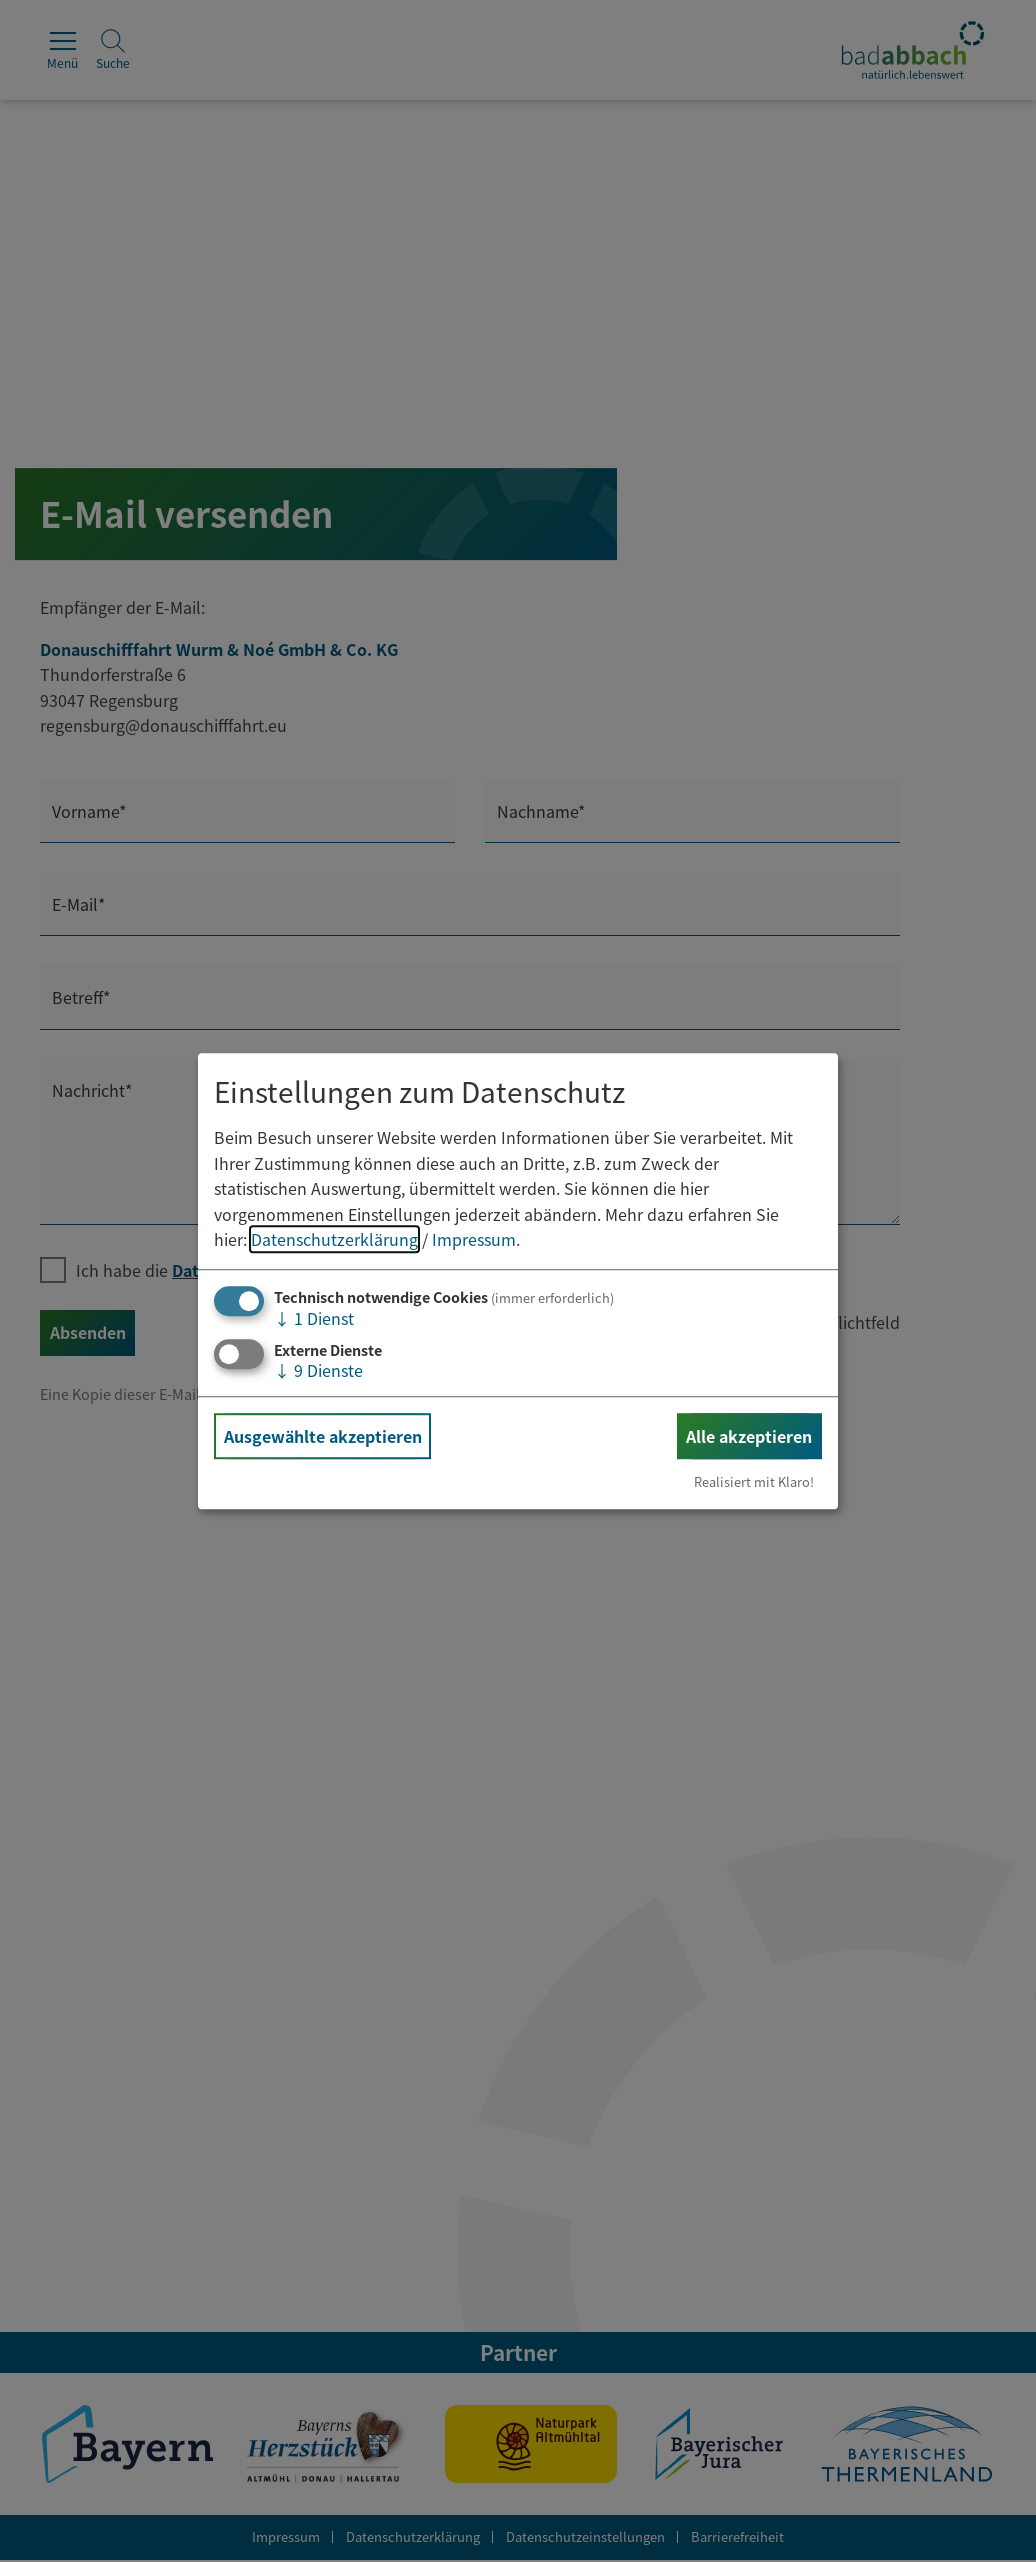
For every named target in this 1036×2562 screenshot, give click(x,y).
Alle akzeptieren (749, 1436)
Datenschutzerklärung (334, 1240)
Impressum (474, 1240)
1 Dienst (314, 1318)
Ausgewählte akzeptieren (323, 1436)
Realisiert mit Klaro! (754, 1481)
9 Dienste (318, 1370)
